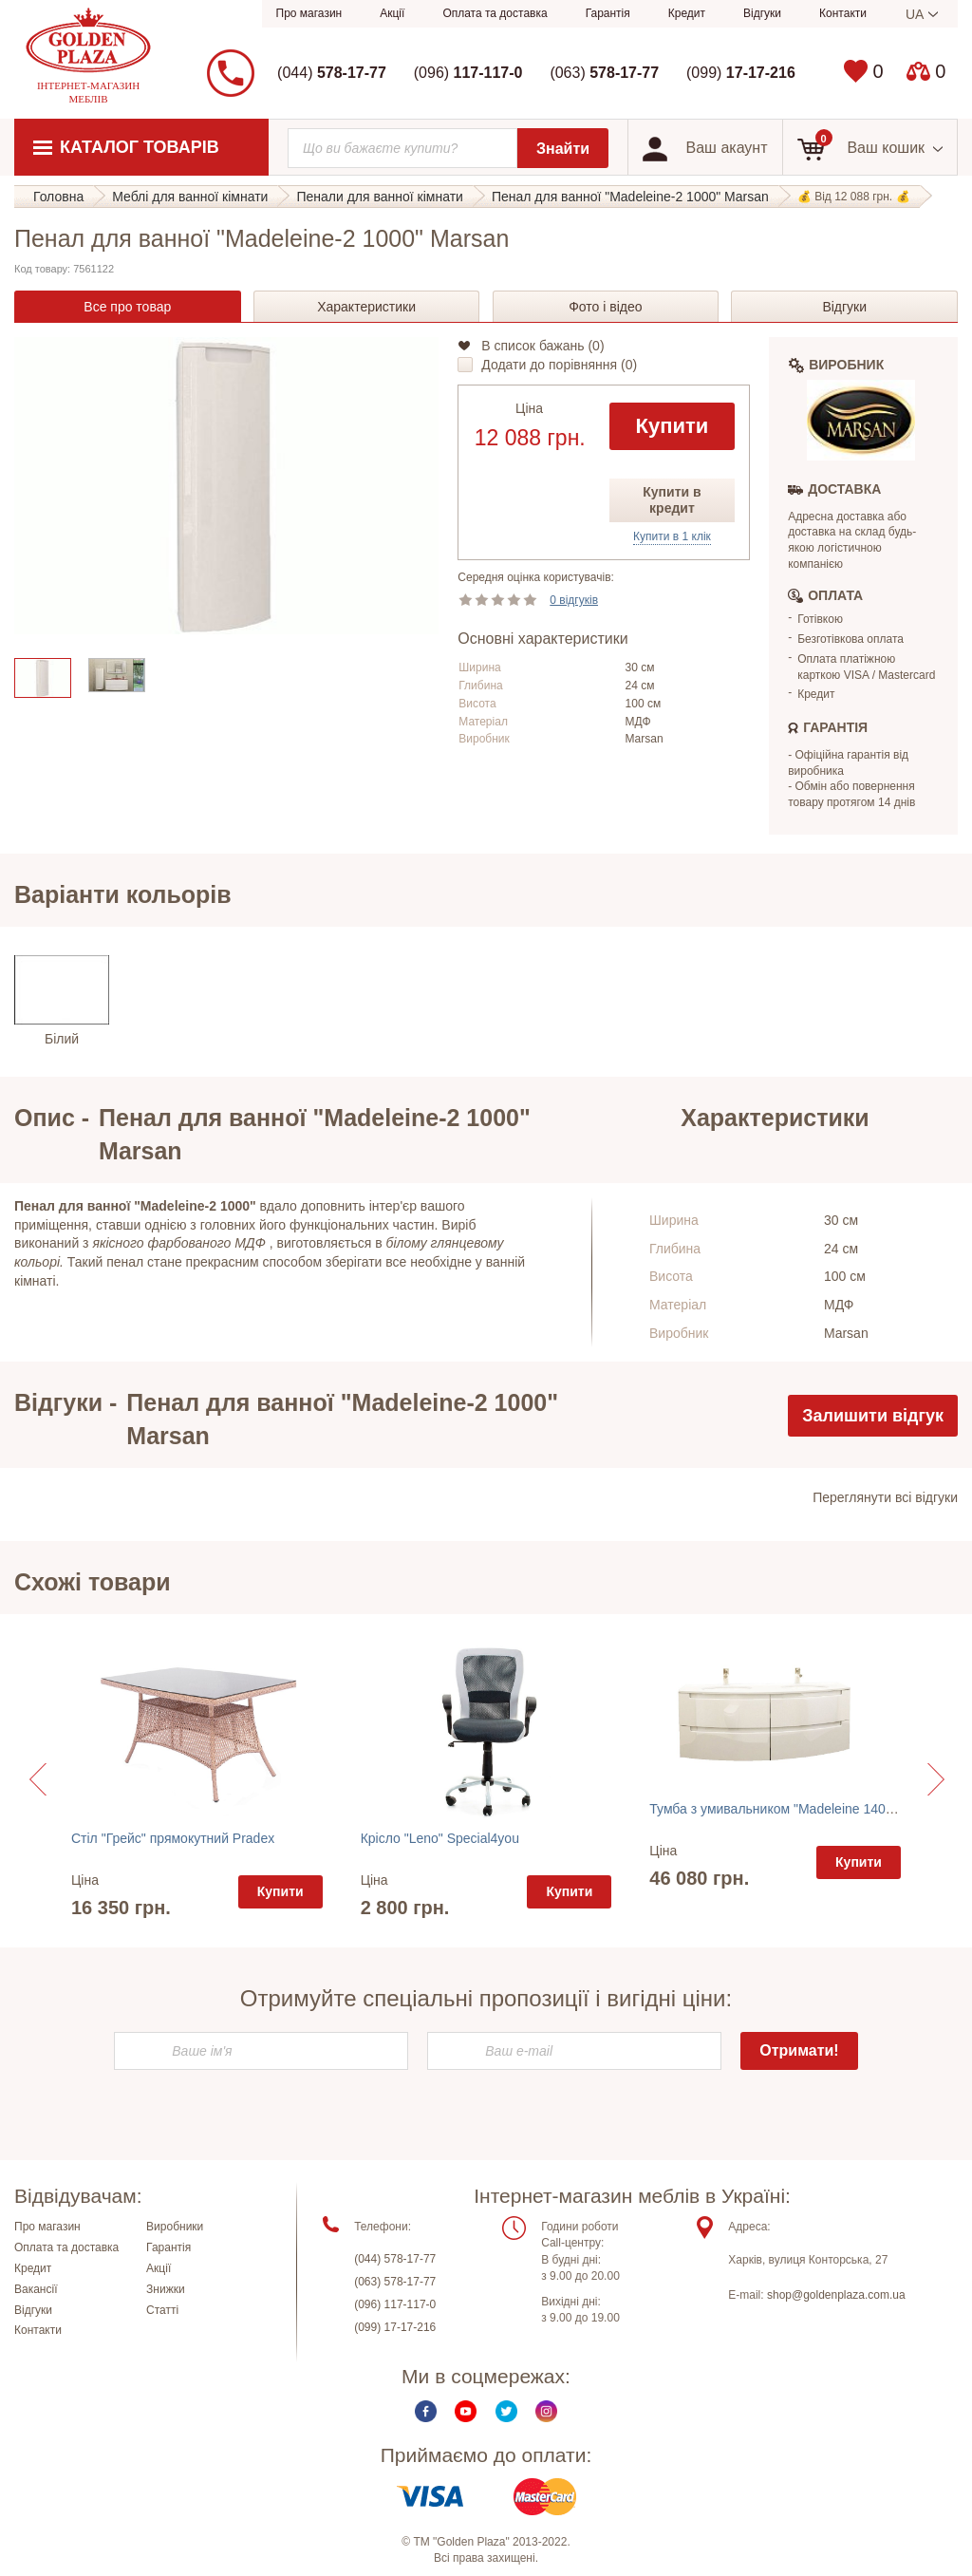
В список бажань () (542, 345)
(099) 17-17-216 (395, 2327)
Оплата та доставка (494, 13)
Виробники (174, 2226)
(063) (604, 73)
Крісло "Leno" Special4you (440, 1838)
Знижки (165, 2288)
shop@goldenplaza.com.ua (836, 2295)
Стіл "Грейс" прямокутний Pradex (172, 1838)
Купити (672, 426)
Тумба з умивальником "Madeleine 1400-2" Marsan (803, 1808)
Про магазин (309, 13)
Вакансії (36, 2288)
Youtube (466, 2410)
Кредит (686, 13)
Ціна (529, 408)
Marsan (645, 738)
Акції (392, 13)
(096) (468, 73)
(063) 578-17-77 (395, 2281)
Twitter (506, 2410)
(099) (740, 73)
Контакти (843, 13)
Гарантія (608, 13)
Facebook (426, 2410)
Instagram (546, 2410)
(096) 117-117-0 (395, 2304)
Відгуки (762, 13)
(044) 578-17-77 (395, 2259)
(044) (331, 73)
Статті (162, 2309)
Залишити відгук (873, 1415)
